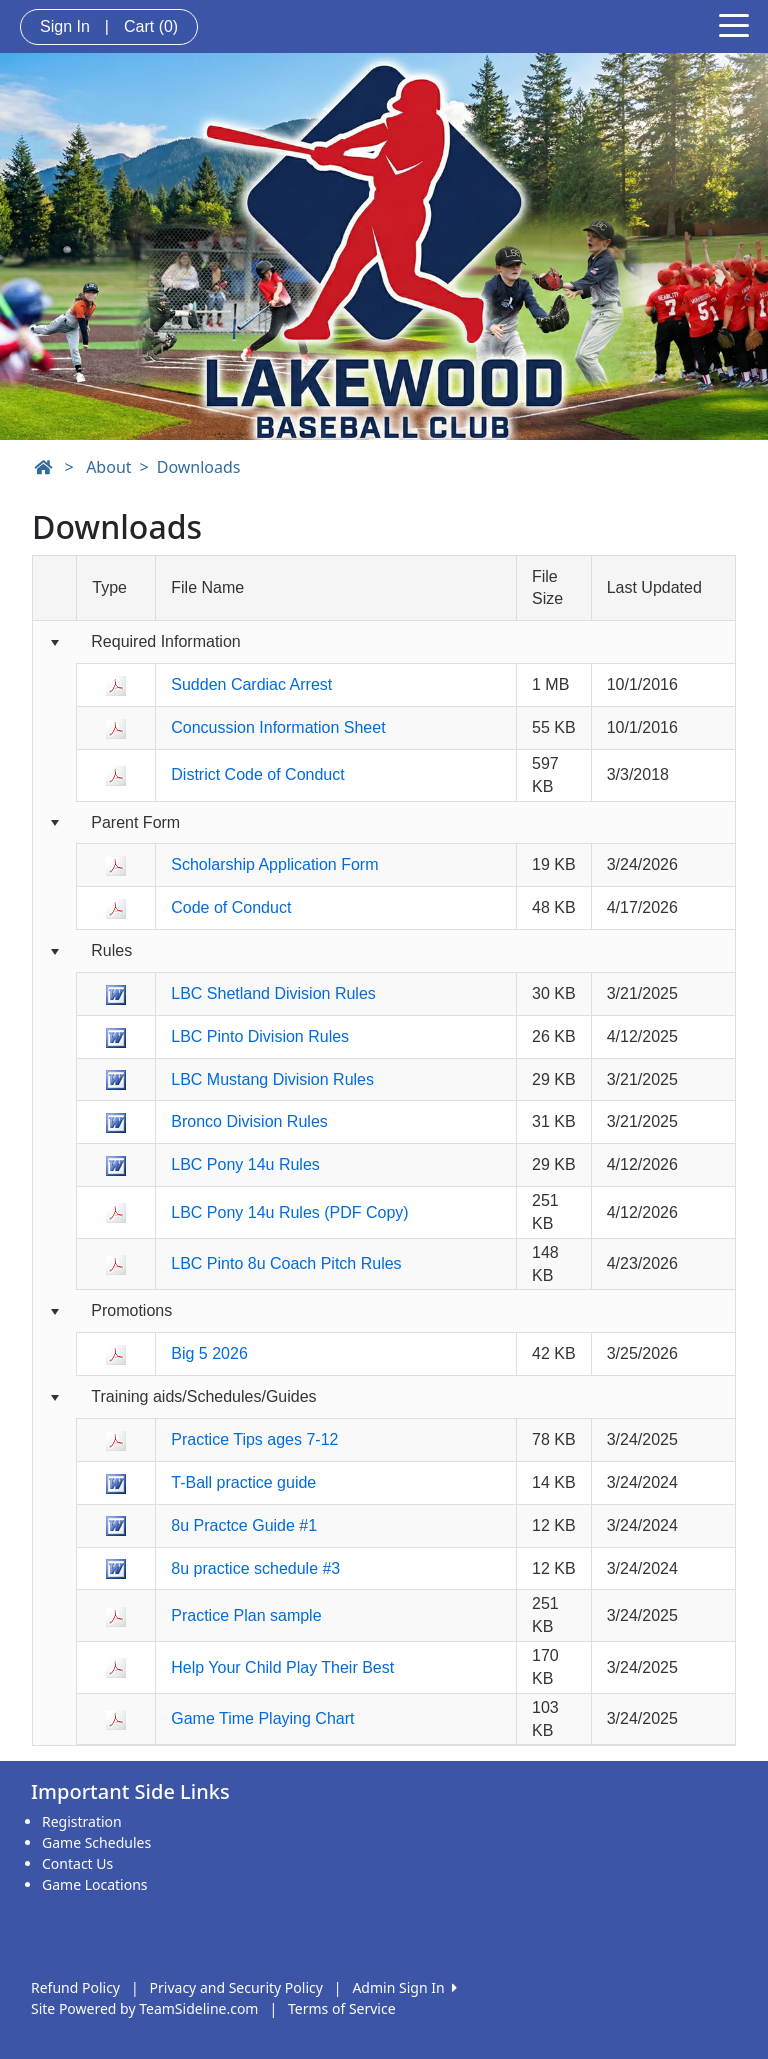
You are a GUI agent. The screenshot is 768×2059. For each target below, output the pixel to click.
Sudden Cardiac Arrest (251, 684)
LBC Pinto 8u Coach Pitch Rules (286, 1263)
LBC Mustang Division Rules (272, 1079)
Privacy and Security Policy (236, 1987)
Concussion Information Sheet (278, 727)
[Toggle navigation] (734, 24)
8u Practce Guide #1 (244, 1525)
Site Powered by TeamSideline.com (144, 2008)
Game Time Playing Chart (262, 1718)
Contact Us (77, 1863)
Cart (151, 26)
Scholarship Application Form (274, 864)
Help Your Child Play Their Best (282, 1667)
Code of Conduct (231, 907)
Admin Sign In (404, 1987)
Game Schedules (96, 1842)
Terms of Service (342, 2008)
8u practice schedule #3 (255, 1568)
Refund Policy (75, 1987)
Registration (82, 1821)
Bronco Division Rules (249, 1121)
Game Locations (95, 1884)
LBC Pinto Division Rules (260, 1036)
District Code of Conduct (257, 774)
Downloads (199, 467)
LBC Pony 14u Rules (245, 1164)
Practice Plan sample (246, 1615)
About (108, 467)
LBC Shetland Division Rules (273, 993)
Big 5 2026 (209, 1353)
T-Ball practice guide (243, 1482)
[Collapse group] (54, 643)
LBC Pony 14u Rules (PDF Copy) (289, 1212)
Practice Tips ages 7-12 (254, 1439)
